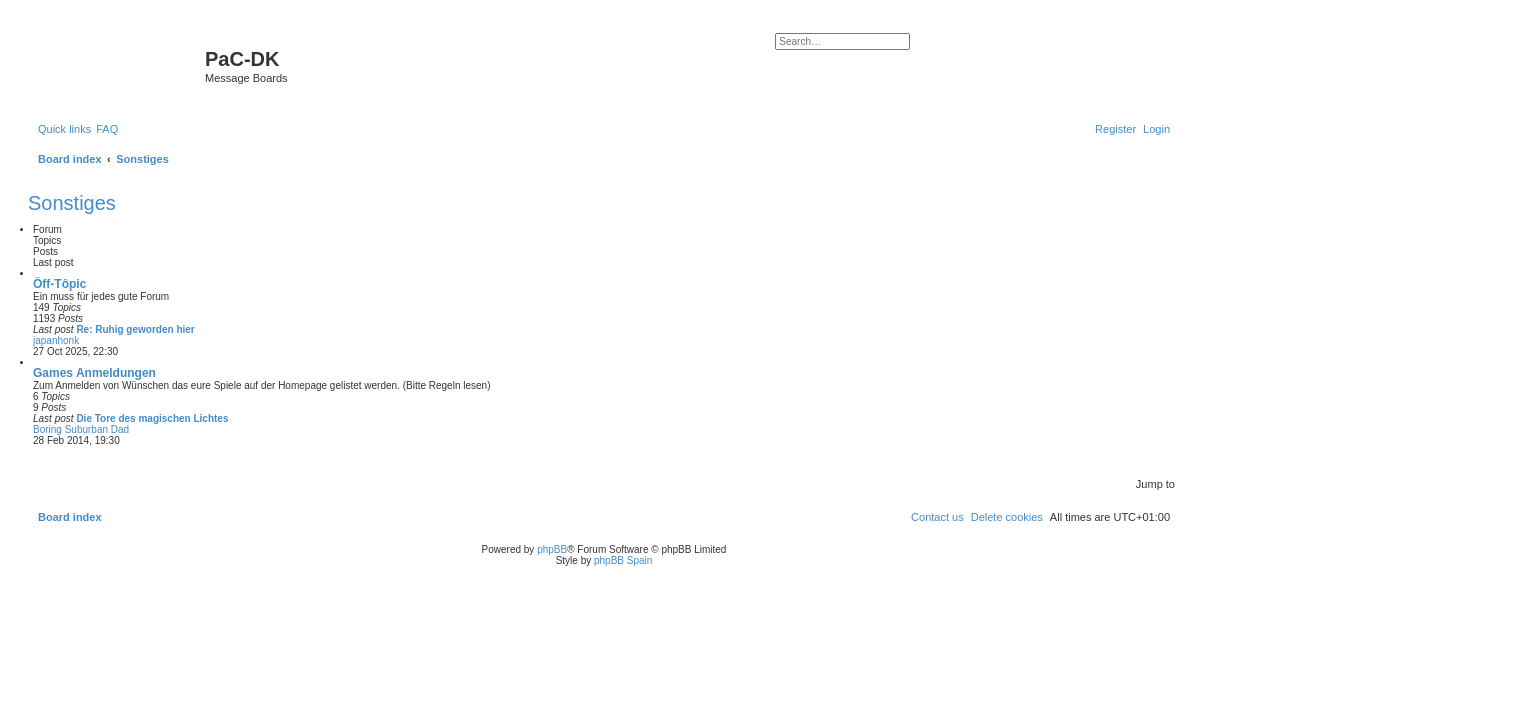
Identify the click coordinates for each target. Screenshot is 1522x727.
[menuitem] (107, 129)
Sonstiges (72, 203)
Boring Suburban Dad (81, 429)
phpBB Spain (623, 560)
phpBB (552, 549)
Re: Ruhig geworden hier (135, 329)
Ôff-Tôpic (59, 284)
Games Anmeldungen (94, 373)
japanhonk (56, 340)
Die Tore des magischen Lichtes (152, 418)
